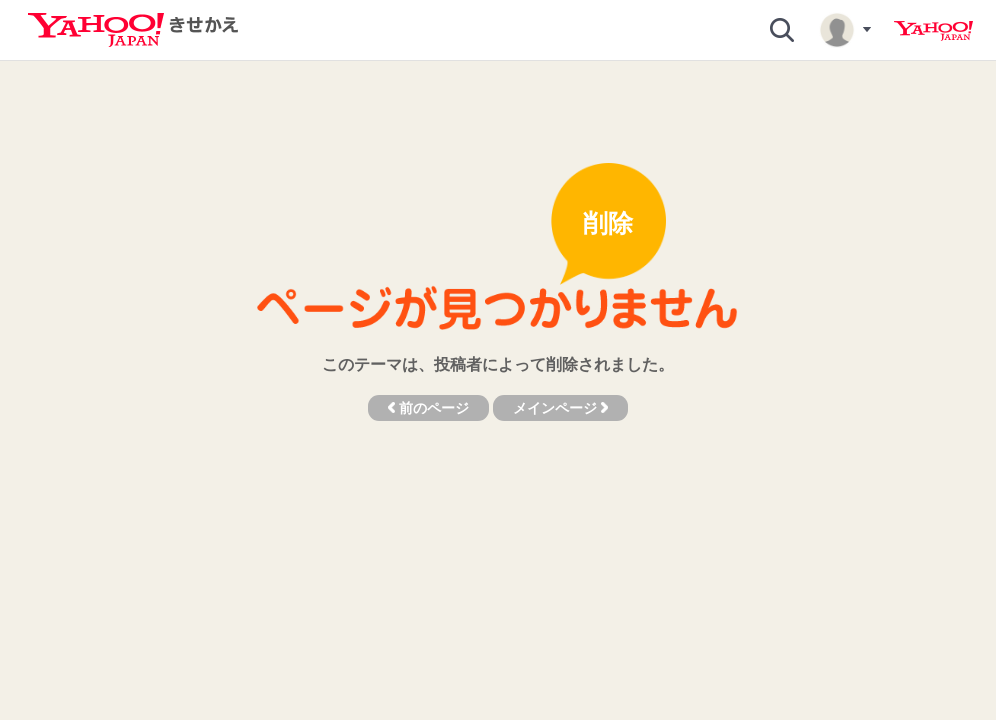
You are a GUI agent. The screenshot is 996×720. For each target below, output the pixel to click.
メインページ (560, 408)
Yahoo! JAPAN (933, 31)
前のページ (428, 408)
